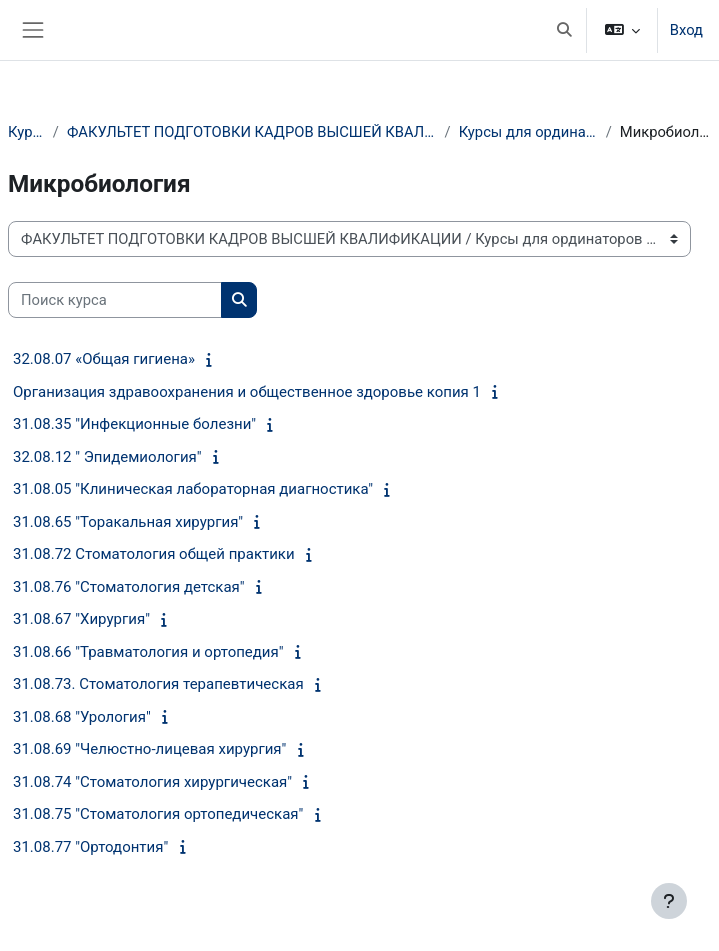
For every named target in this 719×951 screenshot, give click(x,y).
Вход (686, 30)
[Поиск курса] (115, 300)
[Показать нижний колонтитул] (669, 901)
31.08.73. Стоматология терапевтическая (158, 684)
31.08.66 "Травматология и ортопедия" (148, 652)
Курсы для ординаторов (528, 132)
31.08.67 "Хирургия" (81, 619)
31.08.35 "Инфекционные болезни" (134, 424)
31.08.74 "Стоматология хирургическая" (152, 782)
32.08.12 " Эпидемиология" (107, 457)
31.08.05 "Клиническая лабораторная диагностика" (193, 489)
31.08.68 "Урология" (82, 717)
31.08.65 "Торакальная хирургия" (128, 522)
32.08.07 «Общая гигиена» (104, 359)
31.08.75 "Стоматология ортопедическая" (158, 814)
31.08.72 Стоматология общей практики (154, 554)
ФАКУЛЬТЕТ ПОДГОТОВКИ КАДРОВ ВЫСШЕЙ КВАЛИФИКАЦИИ (252, 132)
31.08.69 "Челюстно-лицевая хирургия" (149, 749)
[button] (564, 30)
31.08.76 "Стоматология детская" (129, 587)
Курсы (26, 132)
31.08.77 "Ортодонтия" (90, 847)
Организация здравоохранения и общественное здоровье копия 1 (247, 392)
